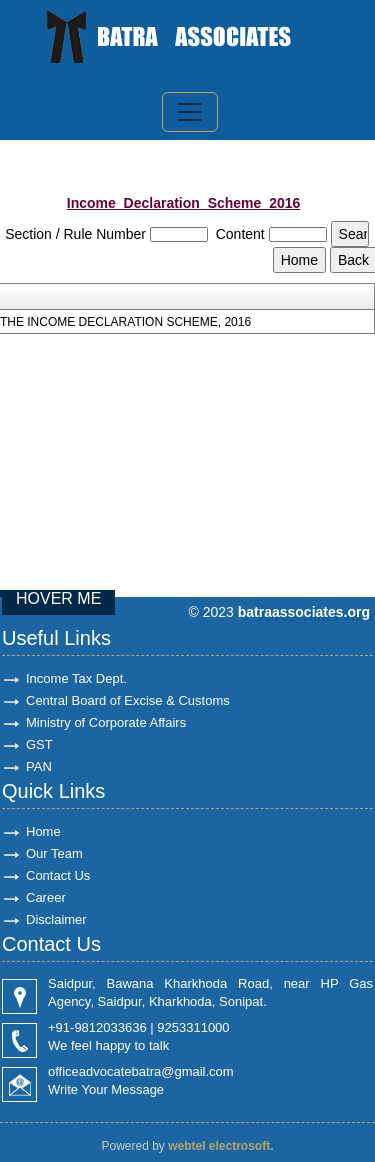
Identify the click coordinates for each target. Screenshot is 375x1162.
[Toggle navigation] (190, 112)
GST (39, 744)
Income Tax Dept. (76, 678)
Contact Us (58, 875)
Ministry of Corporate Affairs (106, 722)
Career (46, 897)
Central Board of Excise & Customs (128, 700)
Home (43, 831)
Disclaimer (56, 919)
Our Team (54, 853)
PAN (39, 766)
